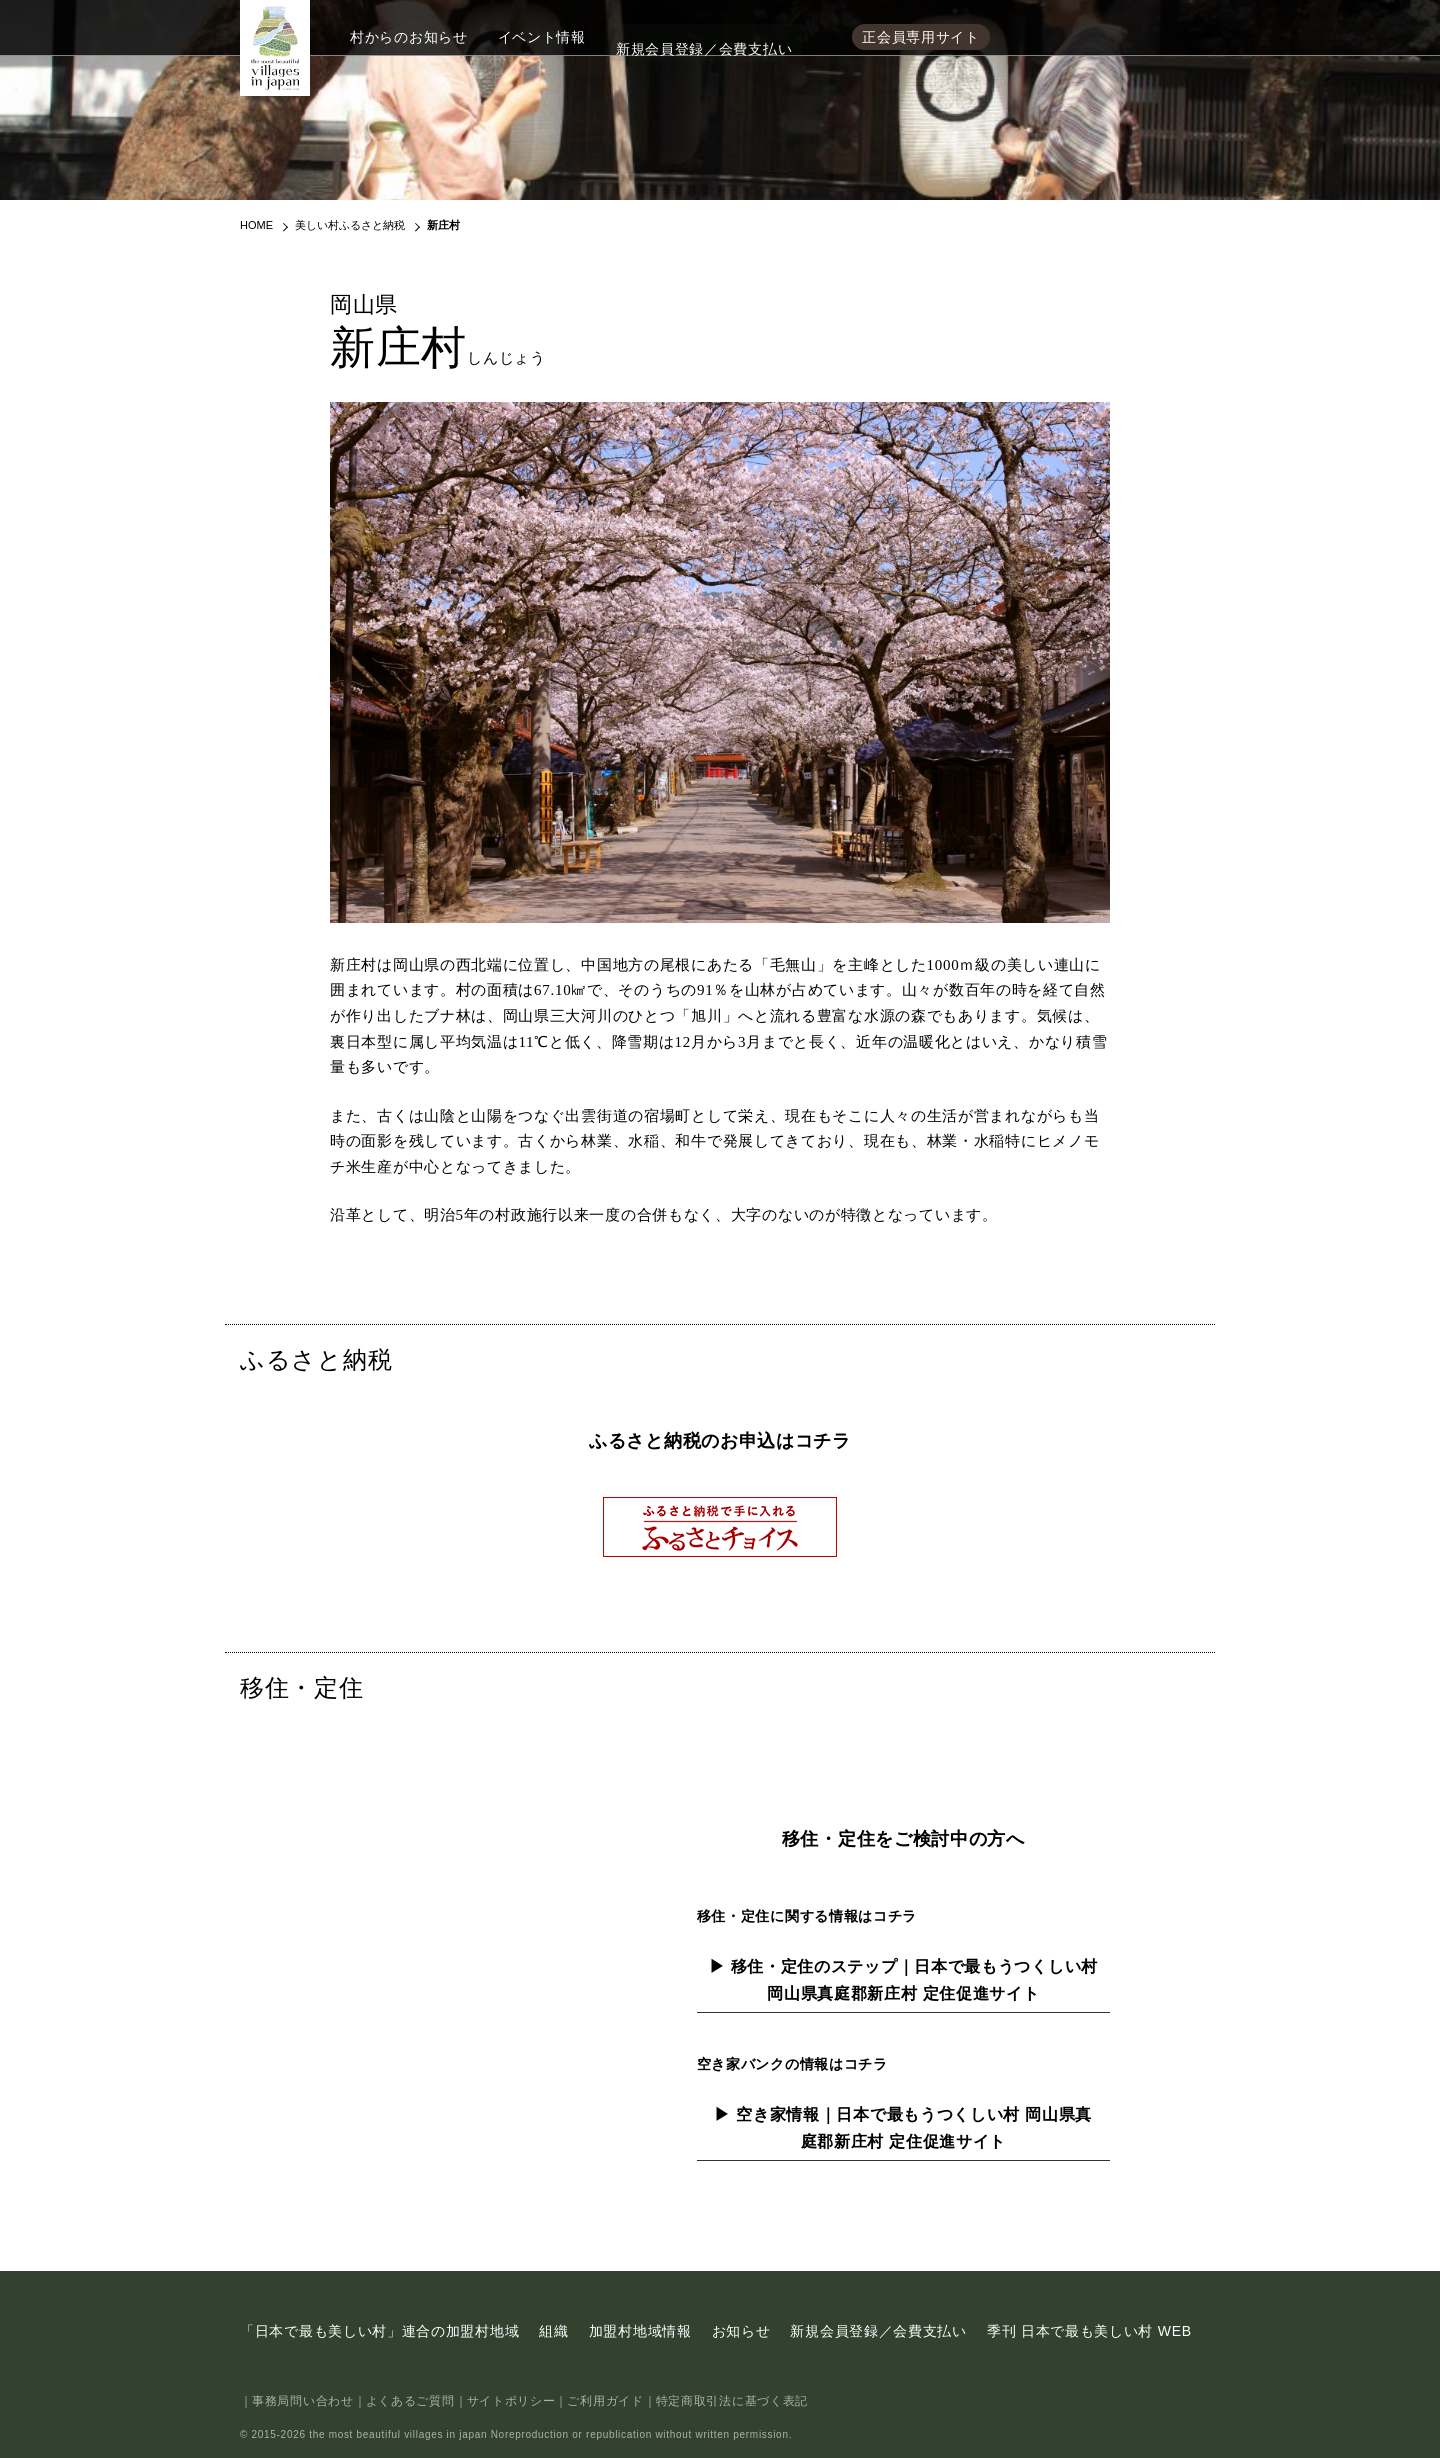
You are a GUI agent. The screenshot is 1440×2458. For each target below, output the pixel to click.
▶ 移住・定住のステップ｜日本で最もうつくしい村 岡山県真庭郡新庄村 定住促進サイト (903, 1980)
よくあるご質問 (410, 2401)
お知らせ (741, 2331)
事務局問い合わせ (303, 2401)
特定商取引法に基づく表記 (732, 2401)
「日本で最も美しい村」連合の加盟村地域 (379, 2331)
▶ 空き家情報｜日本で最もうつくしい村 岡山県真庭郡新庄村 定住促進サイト (903, 2128)
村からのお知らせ (409, 37)
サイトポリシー (511, 2401)
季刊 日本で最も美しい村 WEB (1089, 2331)
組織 (553, 2331)
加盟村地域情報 (640, 2331)
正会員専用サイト (921, 37)
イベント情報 (542, 37)
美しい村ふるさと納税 (350, 225)
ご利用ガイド (605, 2401)
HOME (256, 225)
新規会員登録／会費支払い (704, 37)
